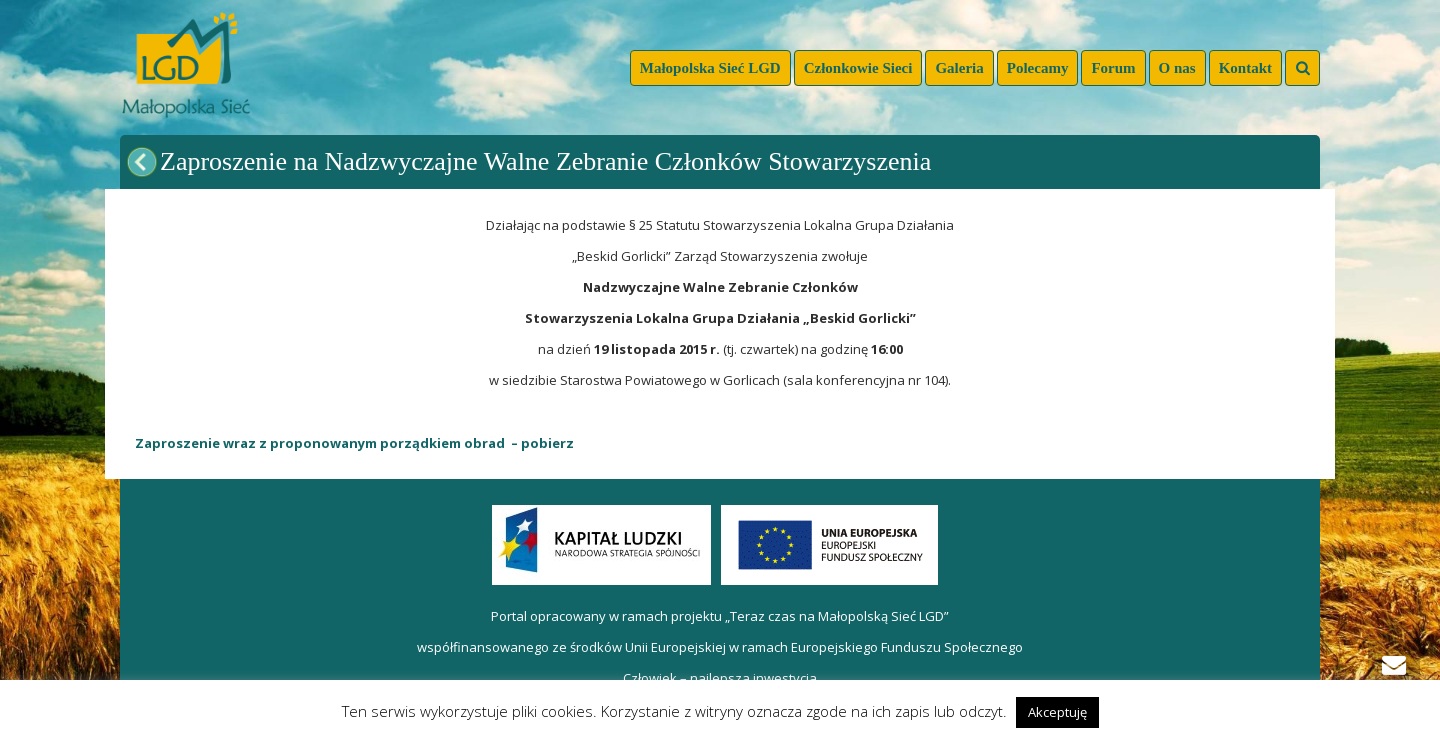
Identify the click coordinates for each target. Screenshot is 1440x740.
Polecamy (1038, 68)
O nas (1177, 68)
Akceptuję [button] (1057, 712)
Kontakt (1245, 68)
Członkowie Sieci (858, 68)
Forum (1113, 68)
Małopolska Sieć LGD (710, 68)
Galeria (959, 68)
